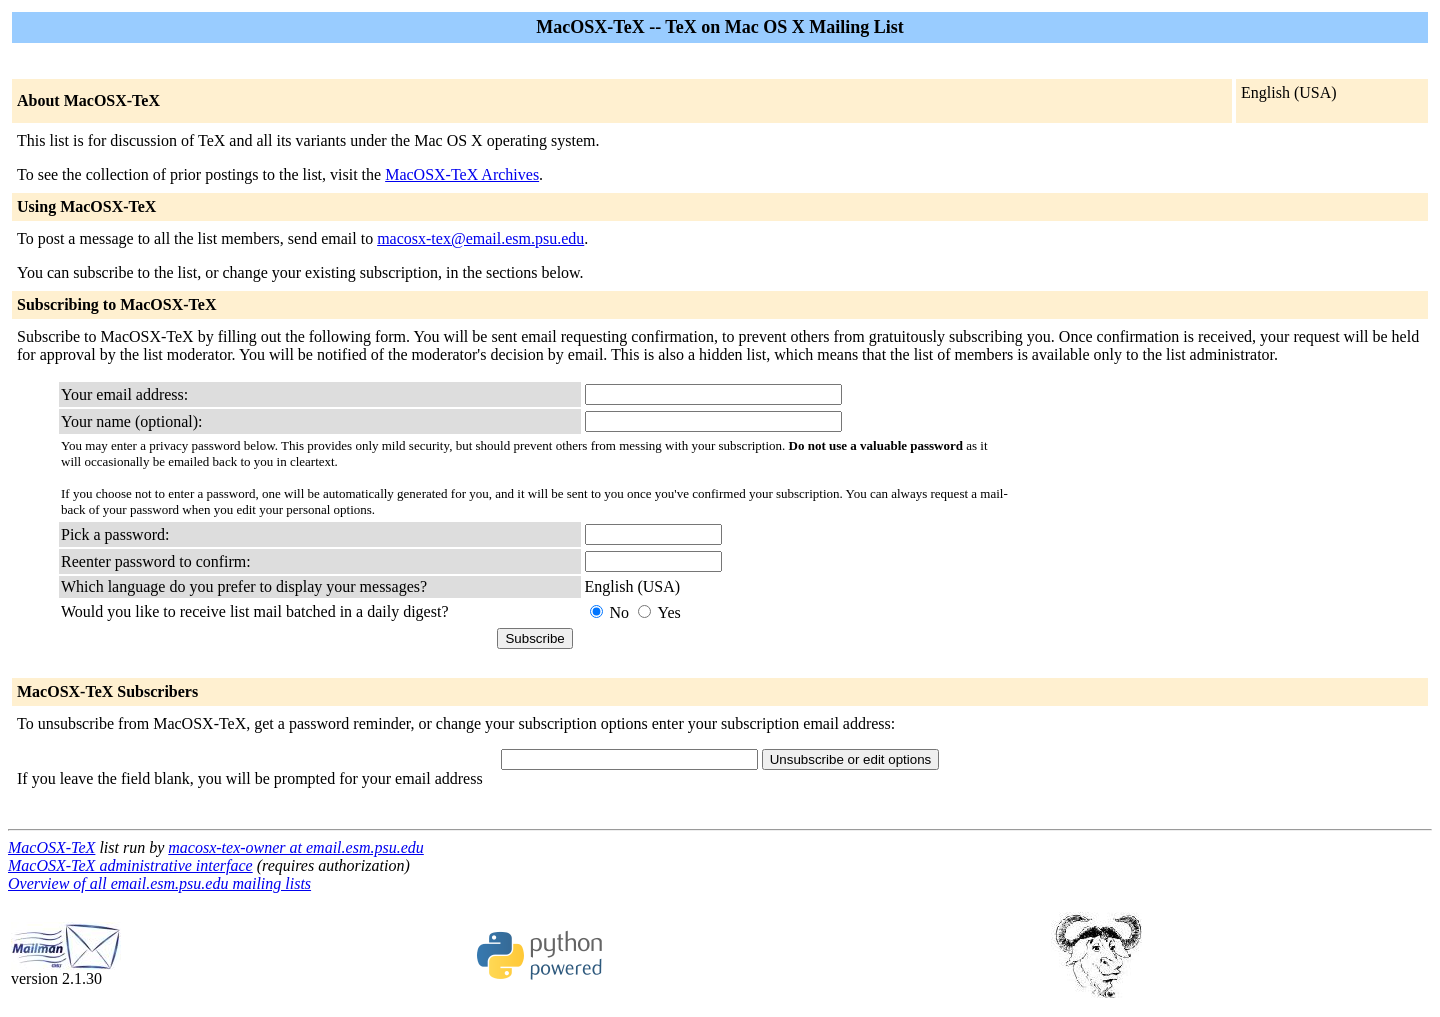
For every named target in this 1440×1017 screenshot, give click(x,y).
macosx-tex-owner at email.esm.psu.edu (296, 847)
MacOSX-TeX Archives (462, 174)
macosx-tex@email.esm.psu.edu (480, 238)
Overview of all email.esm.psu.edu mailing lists (159, 883)
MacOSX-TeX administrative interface (130, 865)
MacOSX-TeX (51, 847)
